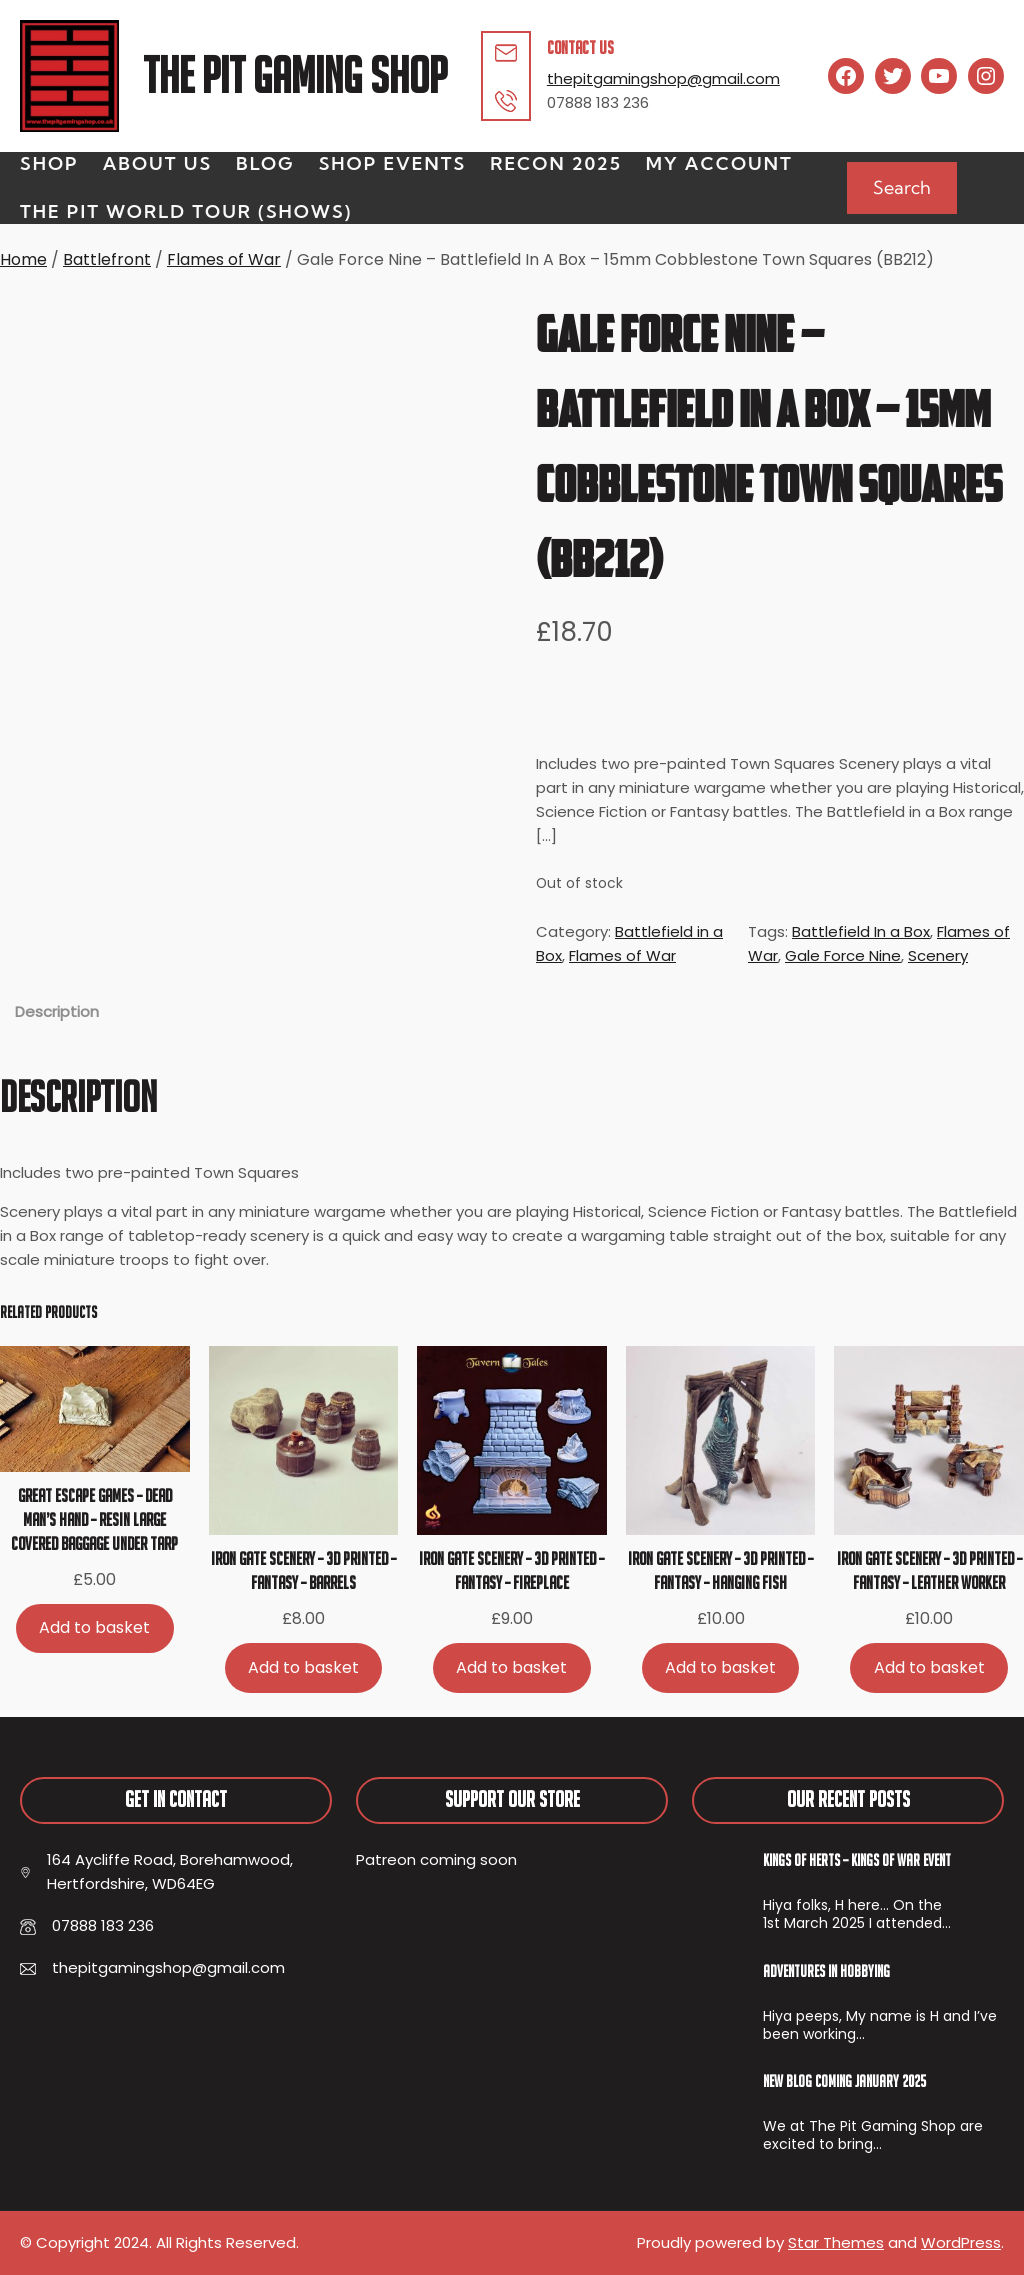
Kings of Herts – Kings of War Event (857, 1860)
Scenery (938, 955)
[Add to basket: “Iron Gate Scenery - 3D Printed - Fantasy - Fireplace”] (512, 1667)
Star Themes (836, 2242)
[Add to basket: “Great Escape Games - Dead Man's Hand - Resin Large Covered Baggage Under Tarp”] (95, 1628)
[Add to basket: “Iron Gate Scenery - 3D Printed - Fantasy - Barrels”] (304, 1667)
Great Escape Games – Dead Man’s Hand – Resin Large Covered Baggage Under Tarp (94, 1519)
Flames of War (224, 259)
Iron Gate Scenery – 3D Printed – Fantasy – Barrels (303, 1570)
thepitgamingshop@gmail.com (663, 78)
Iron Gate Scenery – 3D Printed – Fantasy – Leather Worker (929, 1570)
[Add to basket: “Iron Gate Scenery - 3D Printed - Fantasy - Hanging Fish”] (721, 1667)
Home (23, 259)
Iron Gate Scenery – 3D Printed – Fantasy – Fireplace (511, 1570)
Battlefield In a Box (861, 931)
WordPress (961, 2242)
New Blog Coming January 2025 (844, 2081)
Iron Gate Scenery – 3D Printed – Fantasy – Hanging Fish (720, 1570)
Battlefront (107, 259)
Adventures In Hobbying (826, 1971)
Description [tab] (57, 1011)
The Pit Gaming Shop (295, 75)
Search (902, 187)
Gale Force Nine (843, 955)
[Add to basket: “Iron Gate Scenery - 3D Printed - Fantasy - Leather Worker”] (929, 1667)
